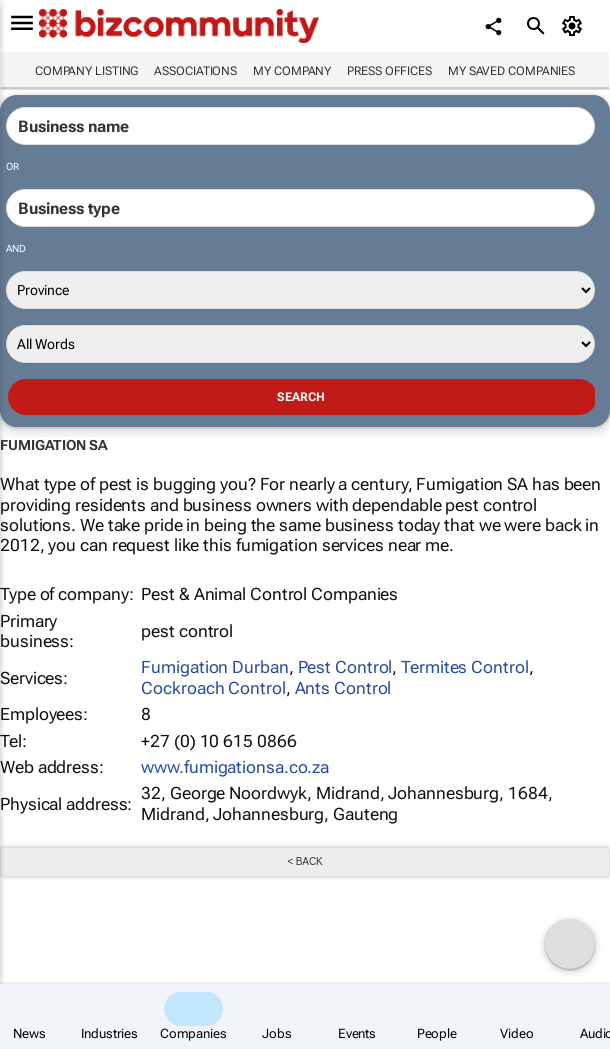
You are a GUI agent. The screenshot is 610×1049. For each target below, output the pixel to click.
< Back (304, 861)
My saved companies (511, 71)
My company (292, 71)
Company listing (87, 71)
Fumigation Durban (214, 667)
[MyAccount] (575, 26)
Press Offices (389, 71)
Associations (195, 71)
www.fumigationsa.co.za (235, 767)
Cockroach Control (213, 688)
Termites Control (464, 667)
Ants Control (343, 688)
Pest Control (345, 667)
